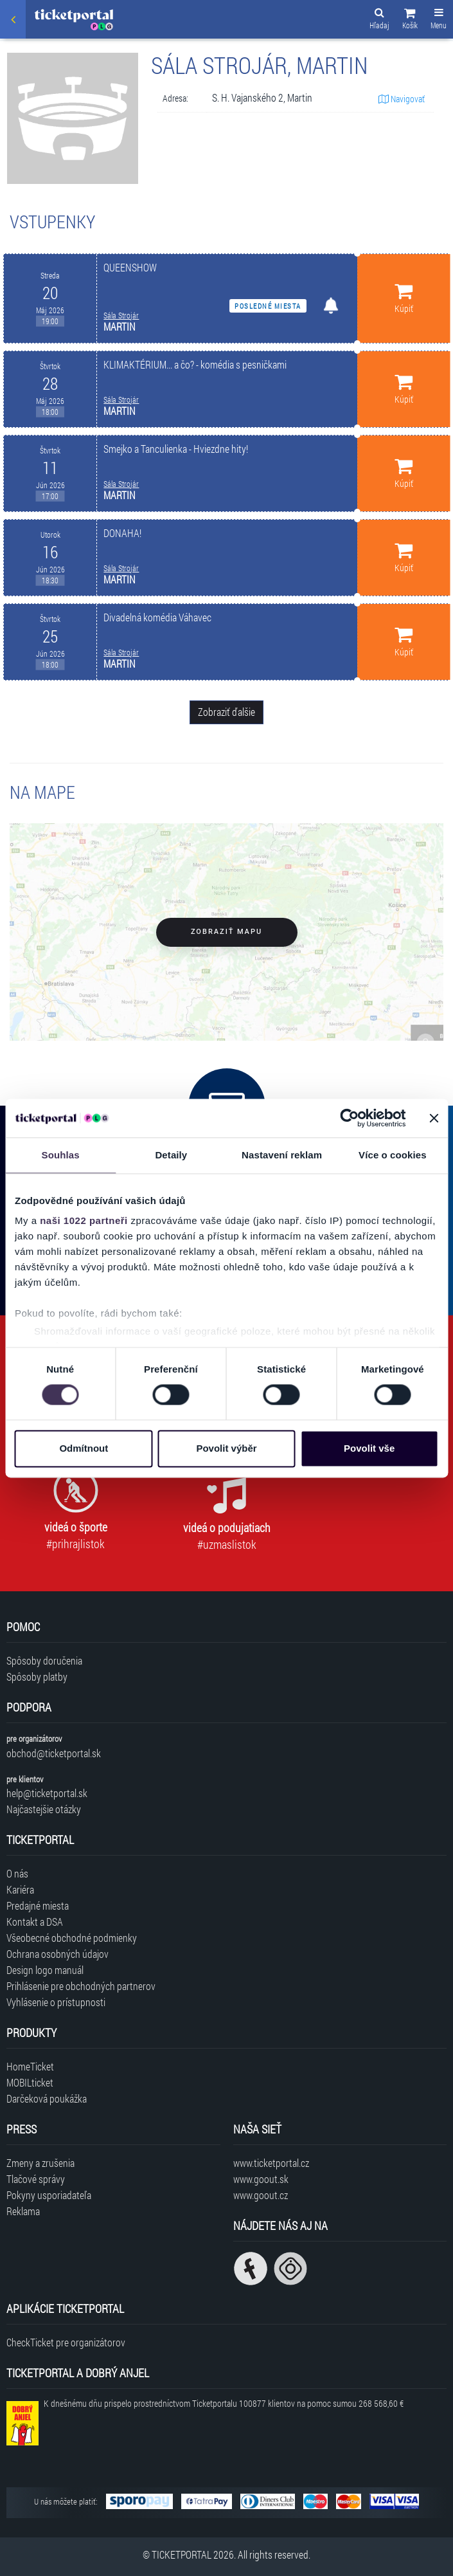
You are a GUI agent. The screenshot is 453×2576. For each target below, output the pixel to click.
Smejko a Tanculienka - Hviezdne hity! (175, 448)
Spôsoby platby (36, 1676)
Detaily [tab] (171, 1154)
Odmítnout (83, 1448)
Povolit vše (369, 1448)
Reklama (23, 2211)
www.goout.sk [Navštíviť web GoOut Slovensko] (261, 2179)
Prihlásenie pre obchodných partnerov (80, 1986)
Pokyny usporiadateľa (48, 2195)
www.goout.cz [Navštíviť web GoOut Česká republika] (260, 2195)
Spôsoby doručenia (44, 1660)
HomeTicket (30, 2066)
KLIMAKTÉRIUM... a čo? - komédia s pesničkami (195, 364)
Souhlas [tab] (61, 1154)
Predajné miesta (37, 1905)
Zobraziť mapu (226, 931)
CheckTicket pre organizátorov (65, 2342)
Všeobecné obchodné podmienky (71, 1937)
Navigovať (401, 99)
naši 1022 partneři (84, 1220)
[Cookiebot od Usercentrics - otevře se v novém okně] (349, 1118)
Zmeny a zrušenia (40, 2163)
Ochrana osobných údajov (57, 1953)
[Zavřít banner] (433, 1117)
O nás (17, 1873)
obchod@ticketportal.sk (53, 1753)
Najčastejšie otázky (43, 1809)
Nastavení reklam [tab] (282, 1154)
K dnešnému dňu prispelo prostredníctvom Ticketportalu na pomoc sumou (224, 2403)
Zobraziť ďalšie (226, 711)
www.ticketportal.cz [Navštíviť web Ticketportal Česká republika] (271, 2163)
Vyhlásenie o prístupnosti (55, 2002)
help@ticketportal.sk (46, 1793)
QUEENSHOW (130, 267)
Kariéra (20, 1889)
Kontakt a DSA (34, 1921)
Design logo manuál (45, 1970)
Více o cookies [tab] (393, 1154)
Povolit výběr (226, 1448)
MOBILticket (29, 2082)
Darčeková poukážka (46, 2098)
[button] (410, 20)
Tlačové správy (35, 2179)
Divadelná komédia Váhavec (157, 617)
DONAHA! (122, 533)
